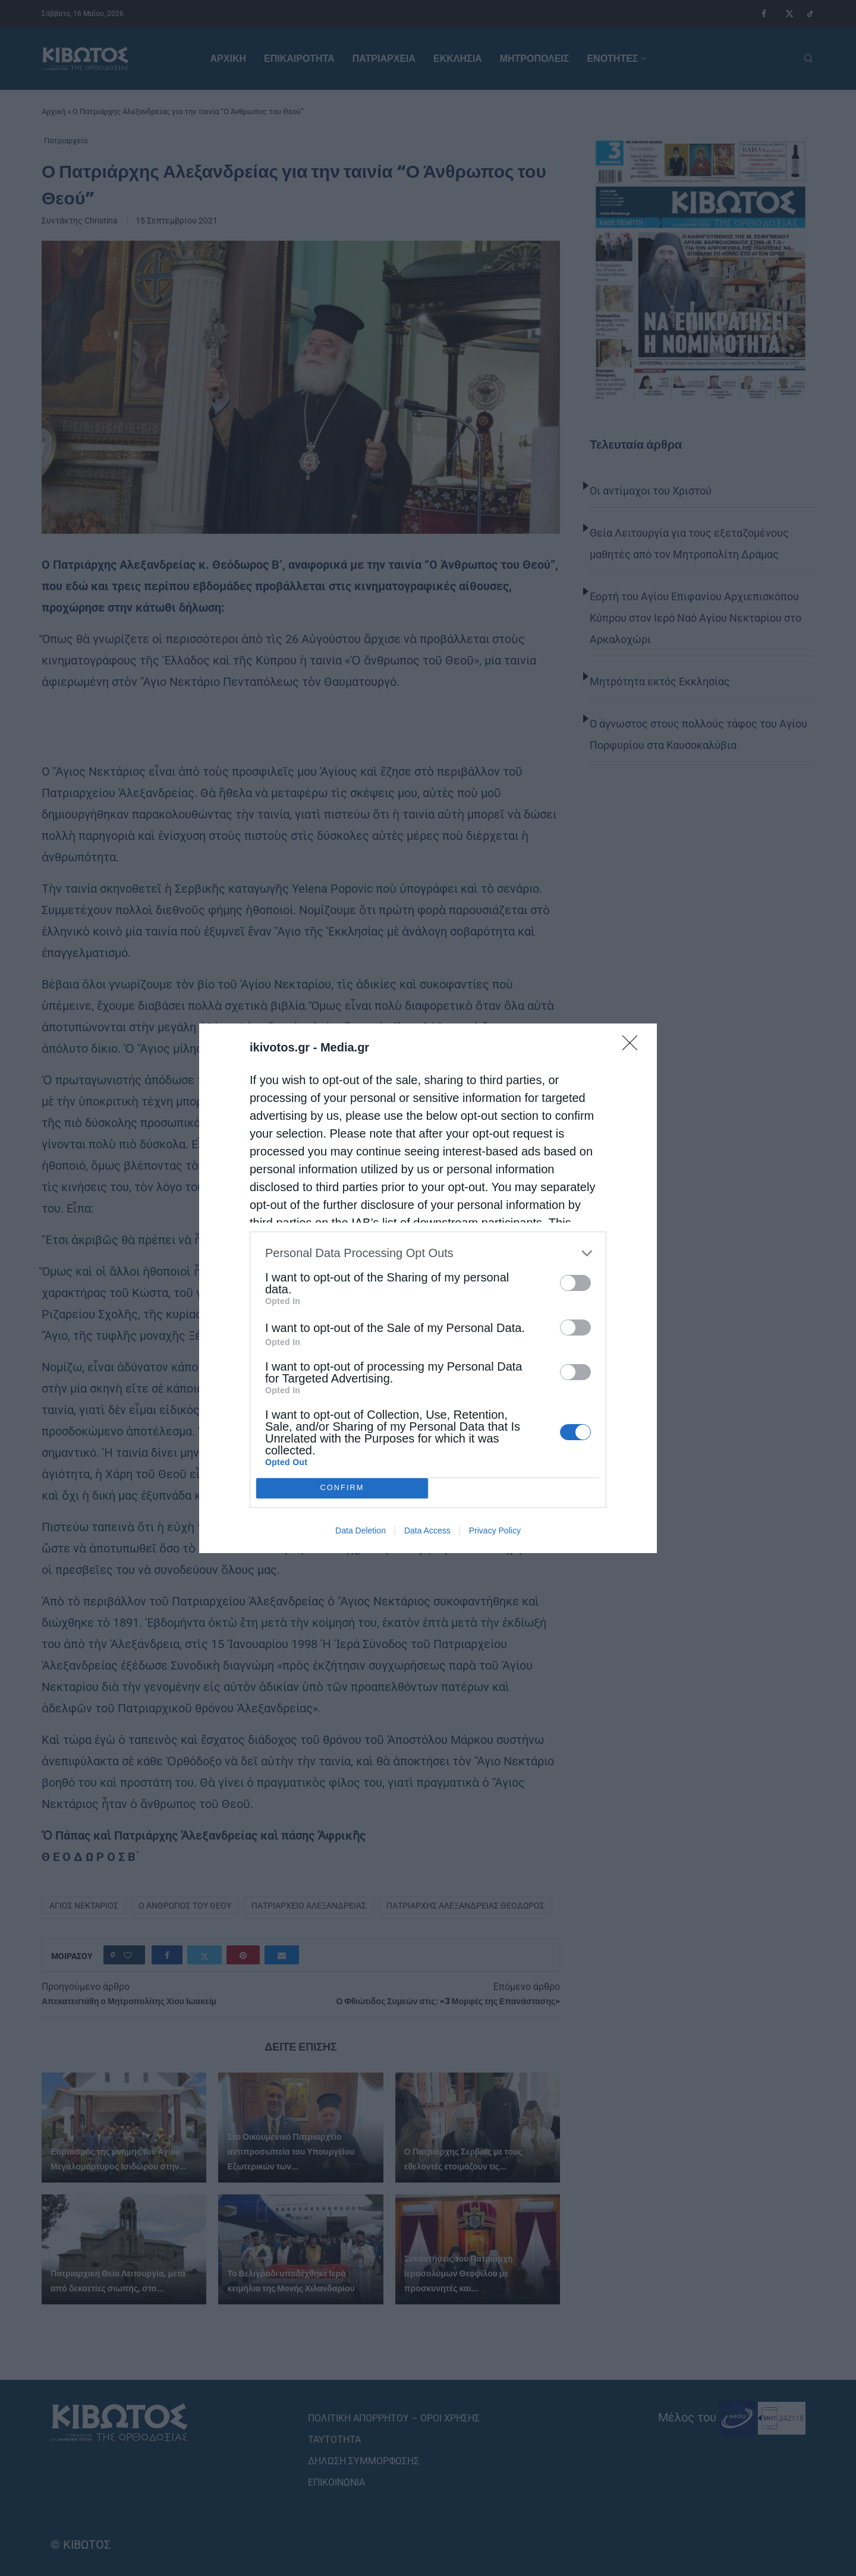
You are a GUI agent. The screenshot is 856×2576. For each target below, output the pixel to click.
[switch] (575, 1282)
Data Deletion (360, 1530)
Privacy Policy (495, 1530)
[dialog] (428, 1287)
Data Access (427, 1530)
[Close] (633, 1046)
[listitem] (428, 1252)
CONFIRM (342, 1487)
